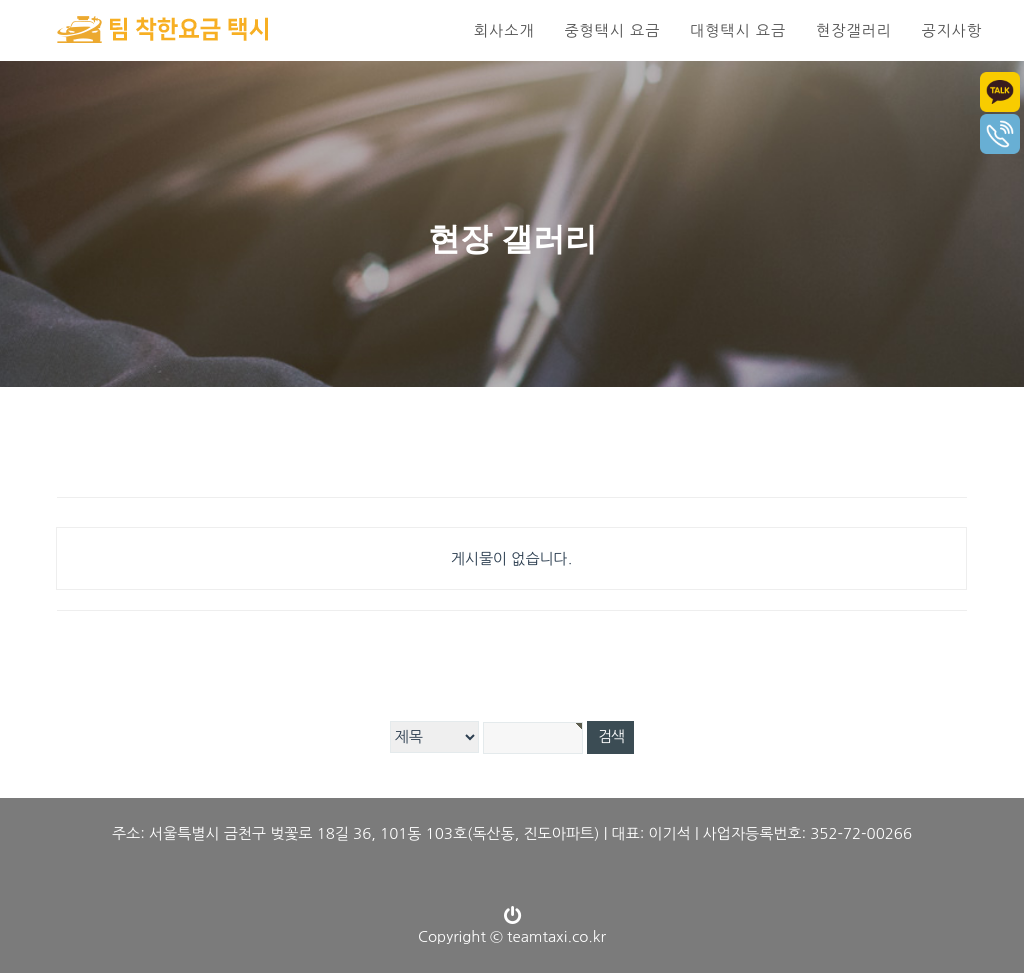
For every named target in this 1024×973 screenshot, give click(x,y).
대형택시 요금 (738, 30)
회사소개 (504, 30)
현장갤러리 (854, 30)
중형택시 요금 (612, 30)
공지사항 (952, 30)
